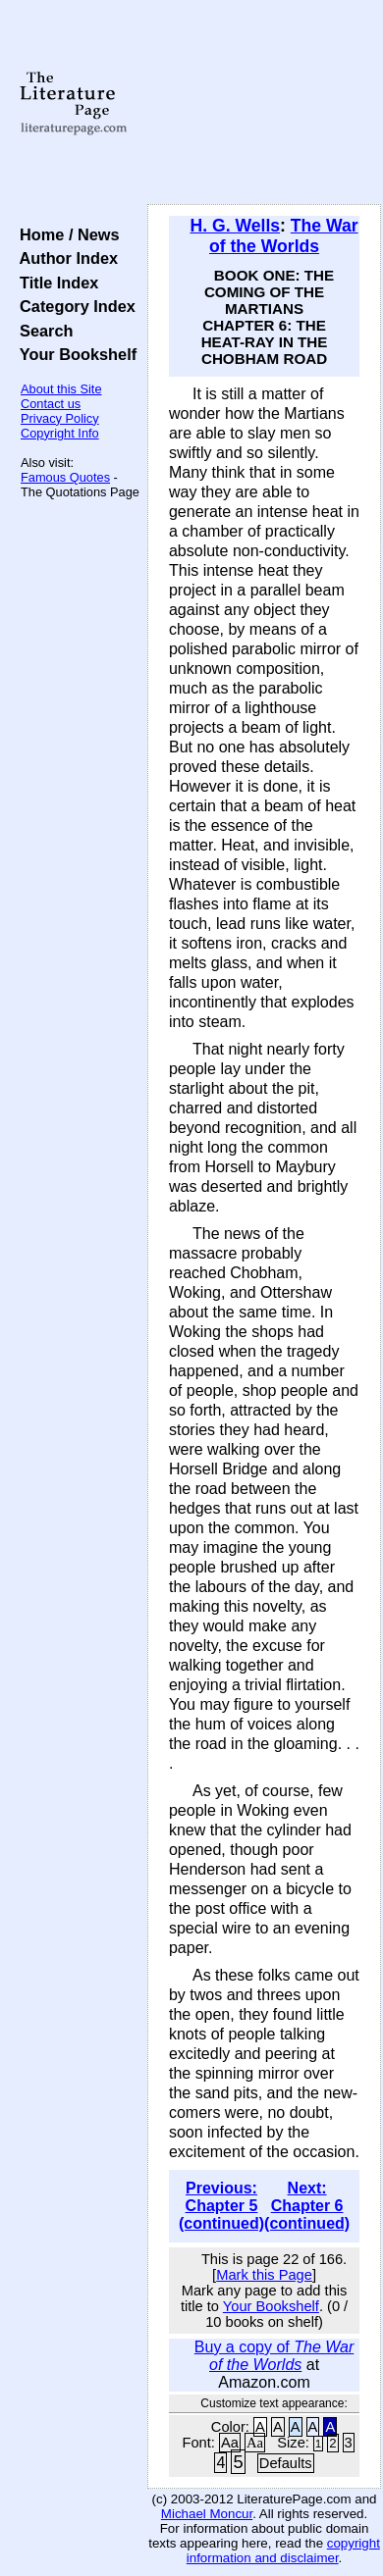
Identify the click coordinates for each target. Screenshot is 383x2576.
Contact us (51, 403)
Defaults (285, 2463)
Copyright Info (60, 433)
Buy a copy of (274, 2356)
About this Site (61, 389)
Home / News (65, 234)
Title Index (54, 282)
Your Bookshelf (74, 354)
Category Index (73, 306)
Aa (230, 2442)
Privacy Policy (60, 418)
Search (42, 330)
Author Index (64, 258)
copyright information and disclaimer (283, 2550)
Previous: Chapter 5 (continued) (221, 2206)
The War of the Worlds (283, 236)
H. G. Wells (236, 225)
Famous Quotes (65, 477)
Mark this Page (264, 2275)
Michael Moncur (206, 2513)
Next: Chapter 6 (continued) (307, 2206)
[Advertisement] (264, 103)
